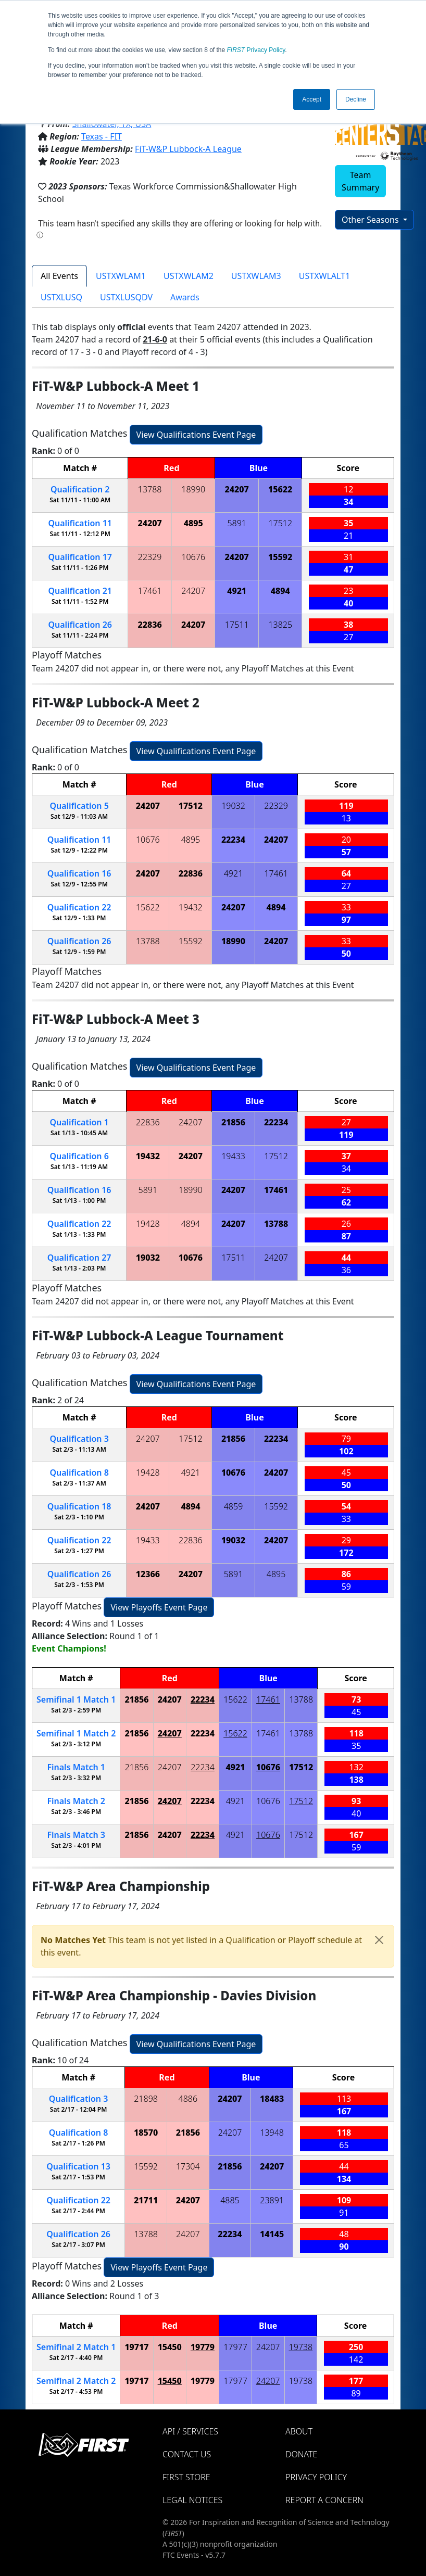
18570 (146, 2132)
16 (79, 873)
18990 (193, 489)
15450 (170, 2347)
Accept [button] (311, 99)
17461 (150, 591)
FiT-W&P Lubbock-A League (188, 149)
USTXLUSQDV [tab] (126, 297)
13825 (280, 624)
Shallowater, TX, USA (112, 124)
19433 (233, 1156)
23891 (272, 2200)
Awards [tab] (184, 297)
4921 (236, 591)
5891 (236, 523)
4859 (233, 1506)
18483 (272, 2098)
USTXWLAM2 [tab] (189, 276)
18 (79, 1506)
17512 (280, 523)
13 (78, 2166)
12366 (148, 1574)
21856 (233, 1122)
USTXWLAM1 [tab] (121, 276)
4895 (193, 523)
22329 (150, 557)
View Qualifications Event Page (196, 434)
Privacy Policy (256, 50)
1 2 (76, 1733)
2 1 (76, 2347)
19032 (233, 805)
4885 (230, 2200)
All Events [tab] (59, 276)
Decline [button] (355, 99)
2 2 (76, 2381)
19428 (148, 1223)
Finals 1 (76, 1767)
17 (80, 557)
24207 (237, 489)
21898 (146, 2098)
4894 (280, 591)
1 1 (76, 1699)
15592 (280, 557)
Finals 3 (76, 1835)
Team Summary (360, 181)
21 (80, 591)
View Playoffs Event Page (158, 1607)
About (298, 2431)
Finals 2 (76, 1801)
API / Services (190, 2431)
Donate (301, 2454)
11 (80, 523)
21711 (146, 2200)
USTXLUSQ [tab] (61, 297)
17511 (237, 624)
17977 (235, 2347)
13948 (272, 2132)
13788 (150, 489)
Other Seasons (371, 219)
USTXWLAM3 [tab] (256, 276)
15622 (280, 489)
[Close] (379, 1940)
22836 (150, 624)
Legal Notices (192, 2500)
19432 (191, 907)
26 (80, 624)
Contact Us (186, 2454)
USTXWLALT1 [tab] (324, 276)
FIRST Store (186, 2477)
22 (79, 907)
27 (79, 1257)
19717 (136, 2347)
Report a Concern (324, 2500)
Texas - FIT (101, 136)
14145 (272, 2234)
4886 (188, 2098)
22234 (233, 839)
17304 (188, 2166)
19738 (301, 2347)
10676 (193, 557)
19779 (203, 2347)
